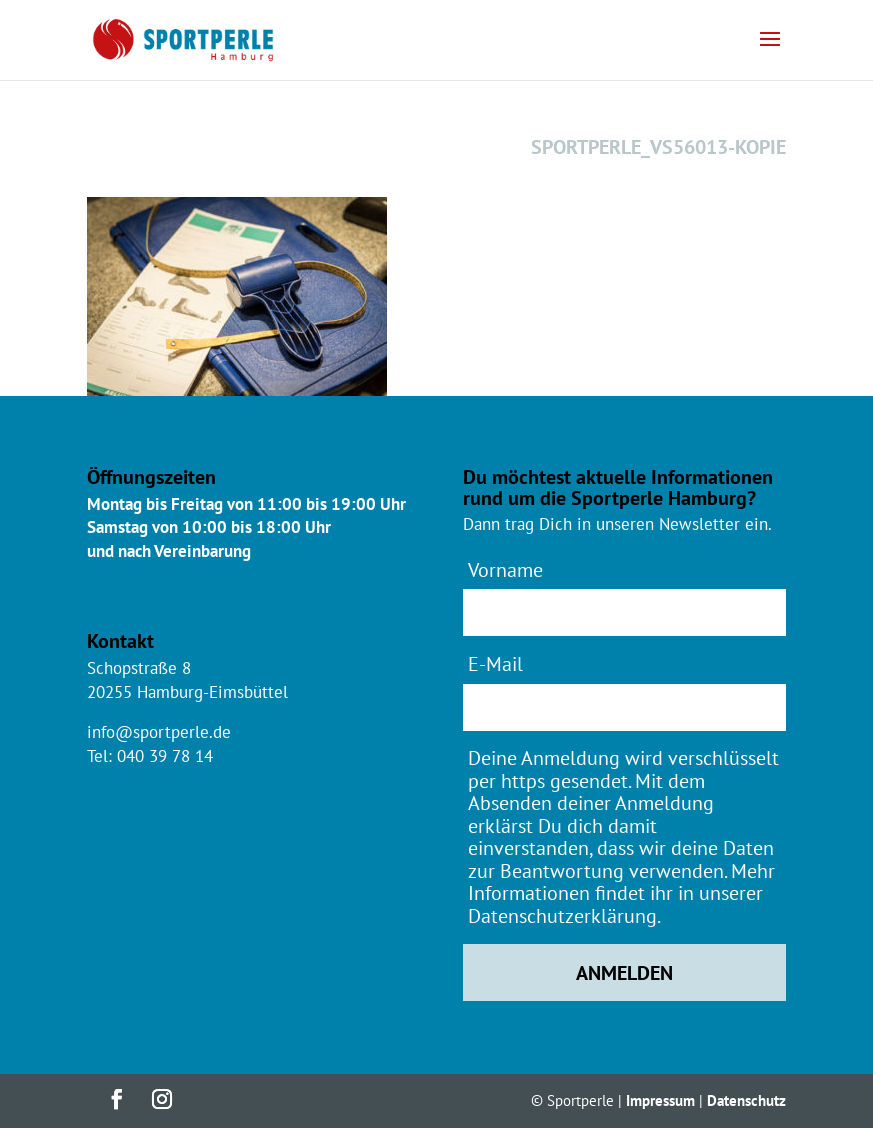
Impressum (660, 1100)
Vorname (505, 569)
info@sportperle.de (159, 732)
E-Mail (495, 663)
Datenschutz (746, 1100)
